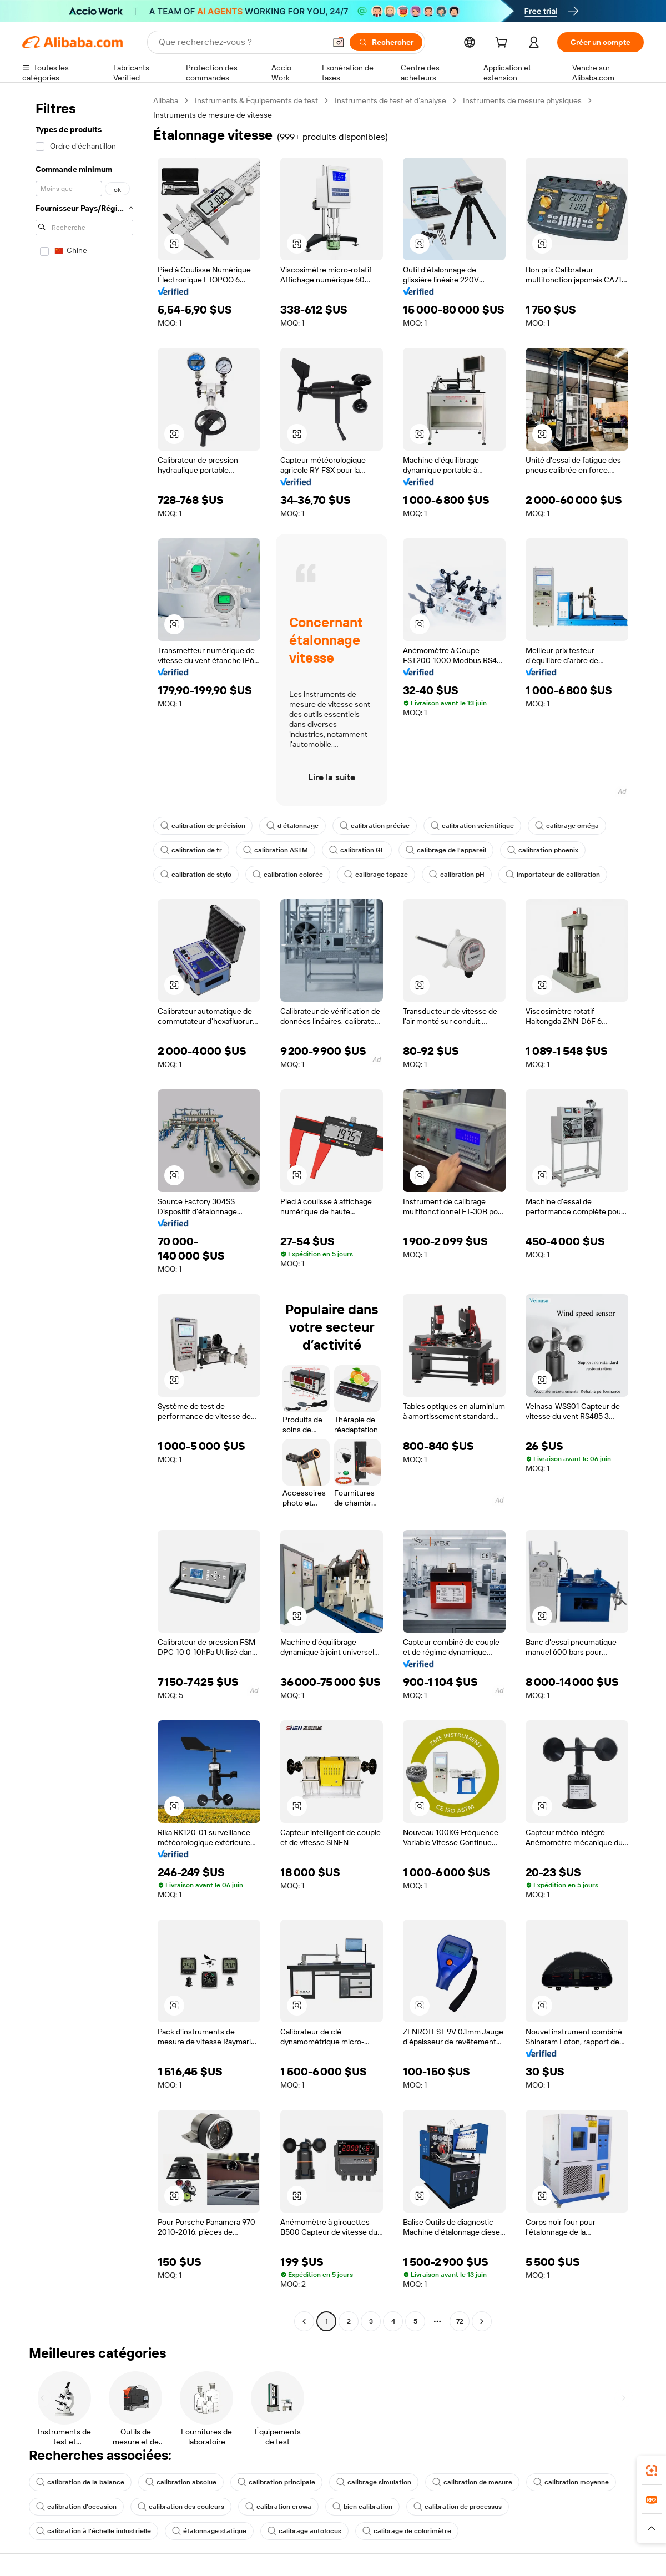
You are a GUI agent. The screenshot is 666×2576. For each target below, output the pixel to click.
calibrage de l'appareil (446, 850)
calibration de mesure (472, 2482)
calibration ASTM (275, 850)
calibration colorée (288, 874)
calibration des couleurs (181, 2506)
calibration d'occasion (76, 2506)
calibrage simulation (373, 2482)
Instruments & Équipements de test (256, 100)
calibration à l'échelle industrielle (93, 2531)
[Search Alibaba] (241, 42)
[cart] (503, 43)
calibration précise (375, 825)
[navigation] (84, 1212)
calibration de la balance (80, 2482)
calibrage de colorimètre (406, 2531)
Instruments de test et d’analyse (390, 100)
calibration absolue (180, 2482)
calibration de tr (191, 850)
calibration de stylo (195, 874)
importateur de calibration (553, 874)
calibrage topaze (376, 874)
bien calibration (362, 2506)
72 (459, 2321)
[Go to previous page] (304, 2321)
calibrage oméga (567, 825)
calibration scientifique (472, 825)
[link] (651, 2470)
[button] (338, 42)
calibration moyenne (571, 2482)
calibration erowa (278, 2506)
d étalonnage (292, 825)
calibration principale (276, 2482)
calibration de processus (457, 2506)
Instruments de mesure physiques (522, 100)
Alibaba (165, 100)
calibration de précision (202, 825)
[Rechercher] (386, 42)
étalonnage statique (209, 2531)
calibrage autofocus (304, 2531)
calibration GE (357, 850)
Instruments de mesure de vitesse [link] (212, 114)
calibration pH (457, 874)
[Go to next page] (482, 2321)
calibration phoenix (542, 850)
